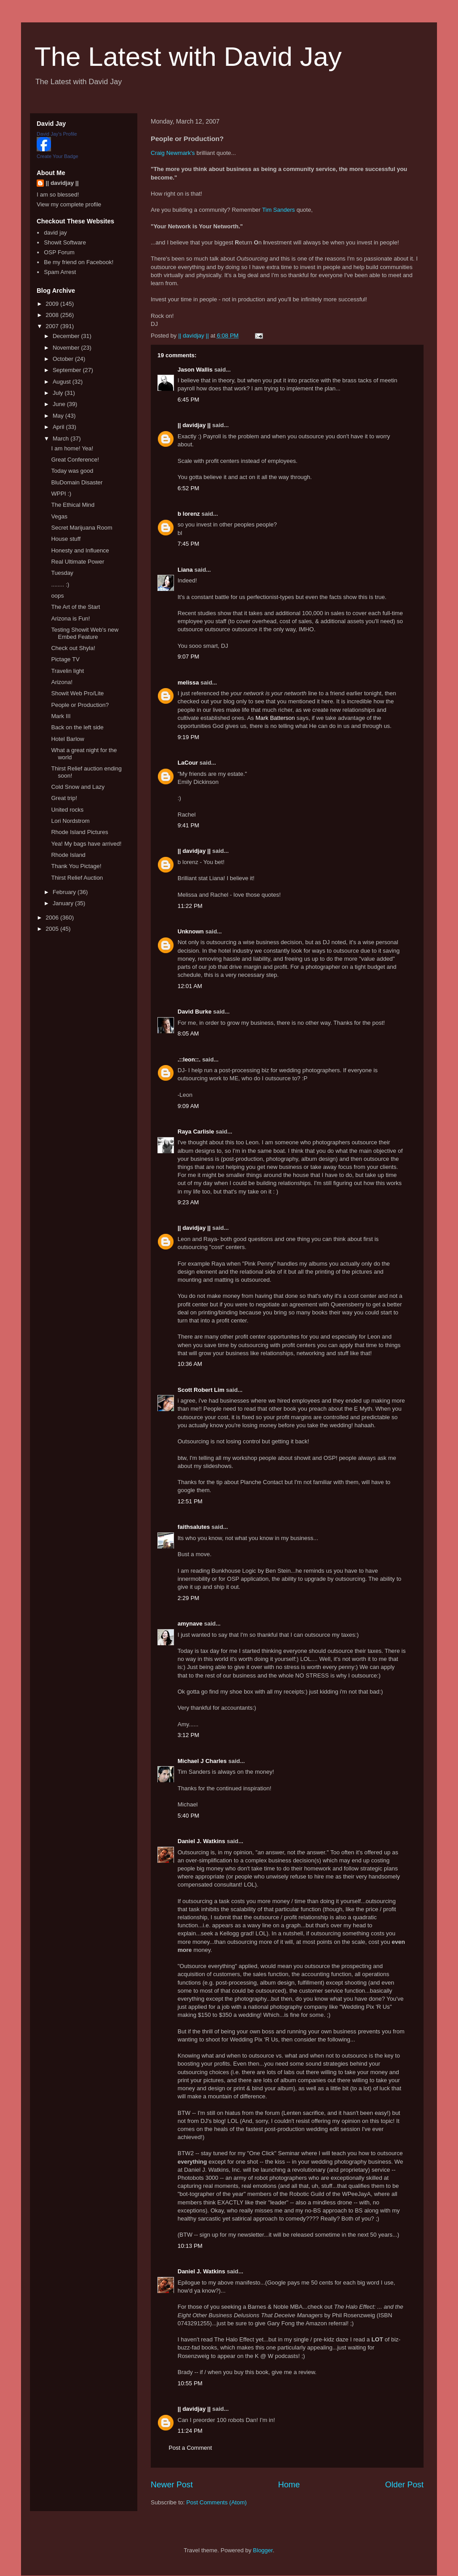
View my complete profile (69, 204)
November (67, 347)
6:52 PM (188, 488)
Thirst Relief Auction (77, 877)
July (59, 392)
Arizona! (61, 682)
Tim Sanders (278, 209)
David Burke (195, 1011)
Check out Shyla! (73, 648)
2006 (53, 917)
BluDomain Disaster (76, 482)
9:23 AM (188, 1202)
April (59, 427)
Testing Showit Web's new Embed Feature (84, 633)
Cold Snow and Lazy (77, 786)
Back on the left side (77, 727)
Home (289, 2484)
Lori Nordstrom (70, 820)
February (65, 892)
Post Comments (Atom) (217, 2502)
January (64, 903)
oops (57, 595)
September (68, 370)
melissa (188, 682)
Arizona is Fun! (70, 618)
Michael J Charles (202, 1761)
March (62, 438)
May (59, 415)
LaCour (188, 762)
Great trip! (64, 798)
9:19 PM (188, 737)
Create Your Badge (57, 156)
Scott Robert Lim (201, 1389)
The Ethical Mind (72, 504)
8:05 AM (188, 1033)
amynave (190, 1623)
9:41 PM (188, 825)
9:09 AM (188, 1106)
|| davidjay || (194, 425)
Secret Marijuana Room (81, 527)
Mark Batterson (275, 718)
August (62, 381)
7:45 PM (188, 543)
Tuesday (62, 572)
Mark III (60, 716)
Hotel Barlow (67, 739)
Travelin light (67, 671)
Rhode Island (68, 855)
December (67, 336)
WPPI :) (61, 493)
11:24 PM (190, 2430)
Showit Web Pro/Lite (77, 693)
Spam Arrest (60, 272)
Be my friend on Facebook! (78, 262)
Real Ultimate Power (77, 561)
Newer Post (172, 2484)
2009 (53, 303)
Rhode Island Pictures (79, 832)
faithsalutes (194, 1526)
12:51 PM (190, 1501)
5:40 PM (188, 1815)
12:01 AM (190, 986)
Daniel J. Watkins (201, 1841)
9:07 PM (188, 656)
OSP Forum (59, 252)
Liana (185, 569)
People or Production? (80, 705)
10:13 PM (190, 2245)
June (60, 404)
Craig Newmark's (173, 153)
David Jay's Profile (57, 134)
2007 (53, 326)
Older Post (404, 2484)
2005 (53, 928)
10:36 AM (190, 1364)
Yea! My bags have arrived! (86, 843)
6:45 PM (188, 399)
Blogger (263, 2550)
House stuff (66, 538)
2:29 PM (188, 1598)
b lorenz (189, 513)
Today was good (72, 470)
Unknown (191, 931)
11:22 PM (190, 906)
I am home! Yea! (72, 448)
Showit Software (65, 242)
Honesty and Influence (80, 550)
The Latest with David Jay (188, 57)
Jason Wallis (195, 369)
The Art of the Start (75, 606)
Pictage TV (65, 659)
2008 (53, 315)
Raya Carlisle (196, 1131)
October (64, 358)
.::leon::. (189, 1059)
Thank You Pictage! (76, 866)
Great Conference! (75, 459)
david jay (55, 232)
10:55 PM (190, 2383)
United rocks (67, 809)
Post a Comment (190, 2447)
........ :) (60, 584)
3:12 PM (188, 1735)
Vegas (59, 516)
